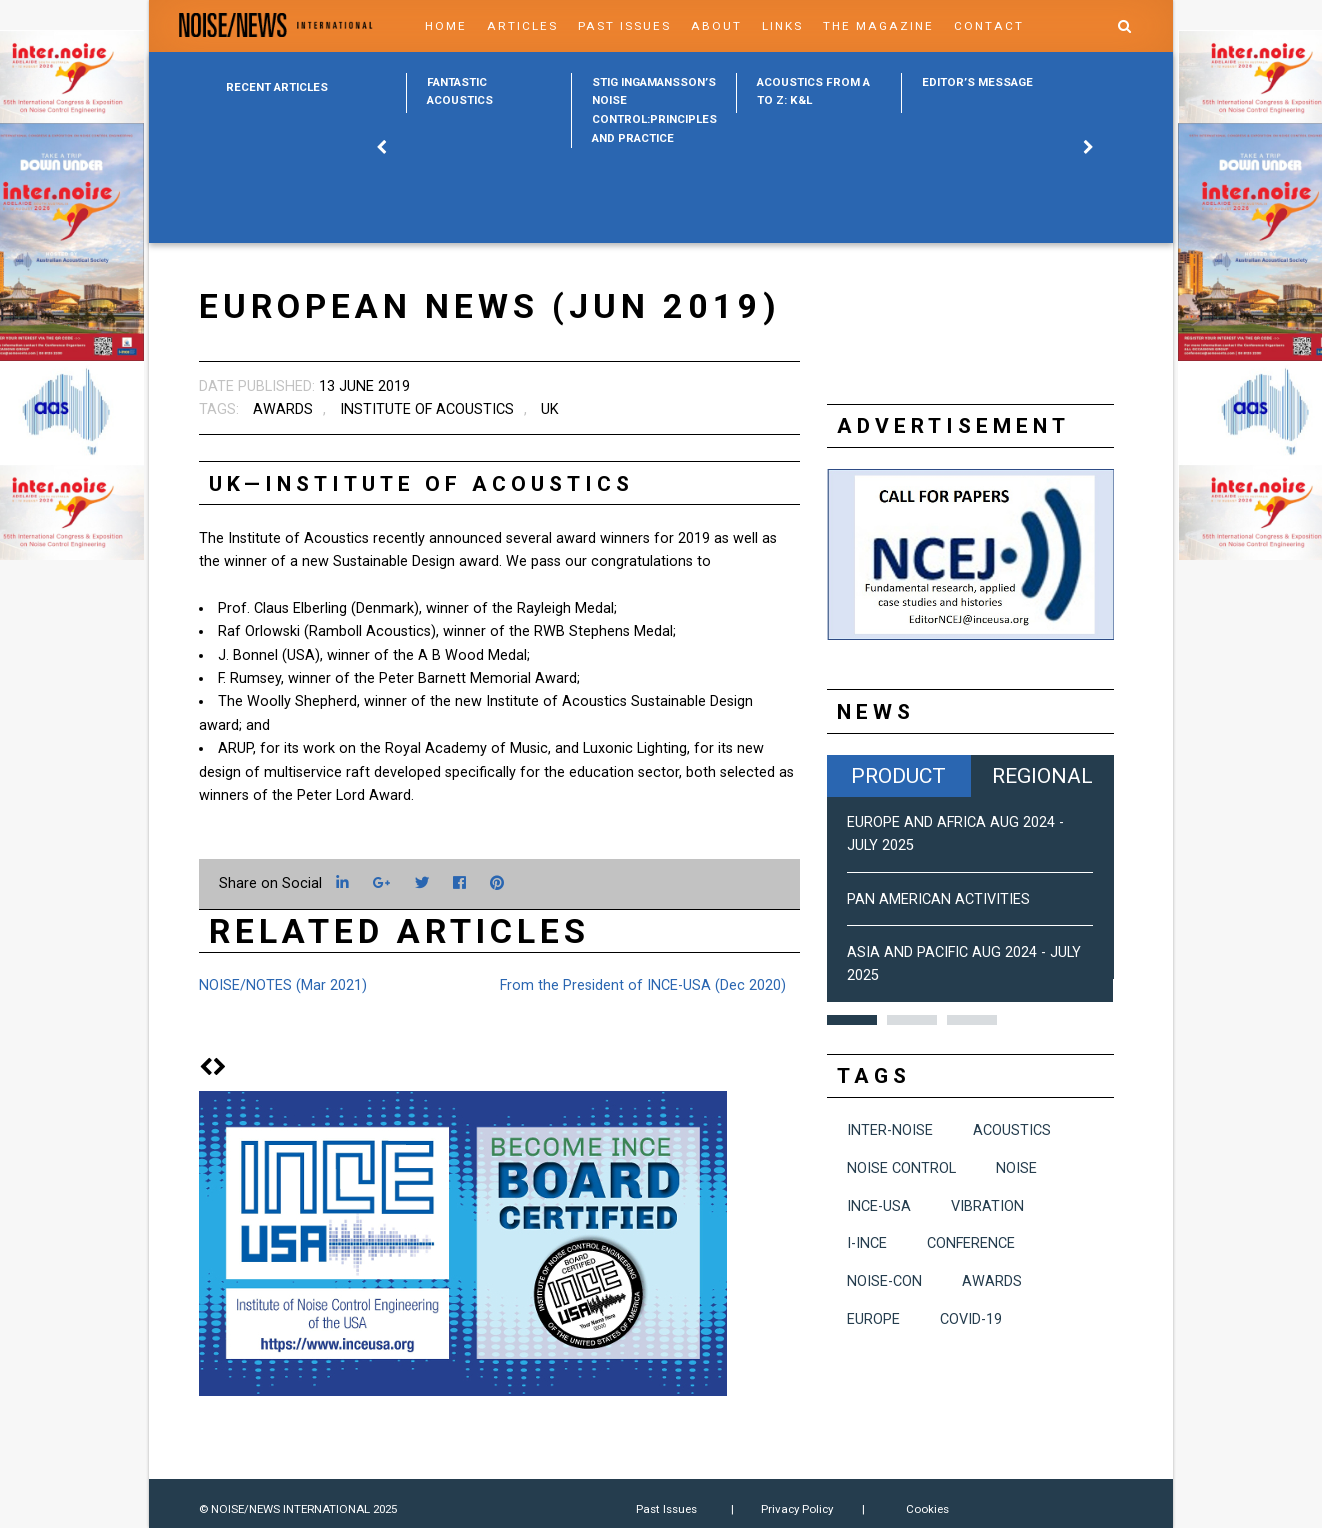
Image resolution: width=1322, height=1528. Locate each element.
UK (550, 409)
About (716, 26)
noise (1016, 1168)
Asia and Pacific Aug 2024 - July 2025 (964, 964)
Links (782, 26)
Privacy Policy (797, 1509)
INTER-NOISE (890, 1130)
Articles (522, 26)
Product (898, 775)
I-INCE (867, 1243)
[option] (488, 92)
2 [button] (912, 1020)
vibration (987, 1206)
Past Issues (624, 26)
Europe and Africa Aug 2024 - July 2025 (955, 834)
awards (283, 409)
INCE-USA (879, 1206)
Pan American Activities (938, 899)
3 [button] (972, 1020)
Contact (989, 26)
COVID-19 (971, 1319)
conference (971, 1243)
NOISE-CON (884, 1281)
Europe (873, 1319)
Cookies (927, 1509)
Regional (1042, 775)
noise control (901, 1168)
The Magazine (878, 26)
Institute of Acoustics (427, 409)
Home (446, 26)
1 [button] (852, 1020)
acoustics (1012, 1130)
